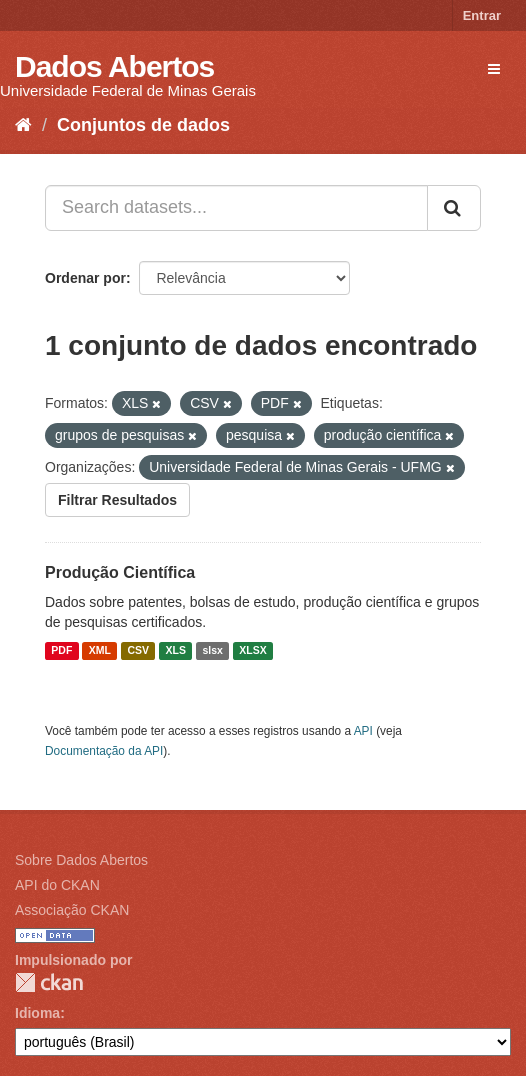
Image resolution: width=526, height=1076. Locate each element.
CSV (138, 651)
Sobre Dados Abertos (81, 860)
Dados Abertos (114, 66)
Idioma (37, 1013)
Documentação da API (104, 751)
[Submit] (454, 208)
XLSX (252, 651)
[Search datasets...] (236, 208)
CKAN (49, 982)
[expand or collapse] (494, 69)
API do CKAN (57, 885)
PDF (61, 651)
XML (100, 651)
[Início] (23, 125)
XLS (176, 651)
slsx (212, 651)
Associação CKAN (72, 910)
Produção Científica (120, 572)
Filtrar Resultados (117, 500)
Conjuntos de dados (143, 125)
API (363, 731)
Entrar (482, 15)
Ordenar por (85, 278)
